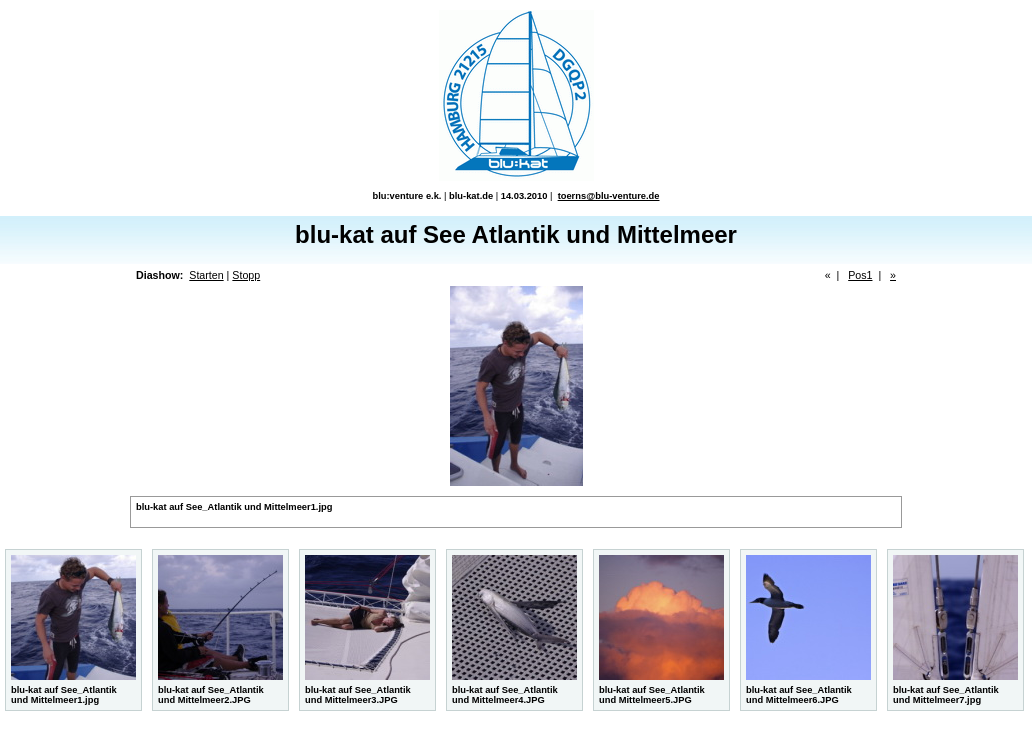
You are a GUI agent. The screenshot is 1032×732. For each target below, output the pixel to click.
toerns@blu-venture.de (609, 196)
